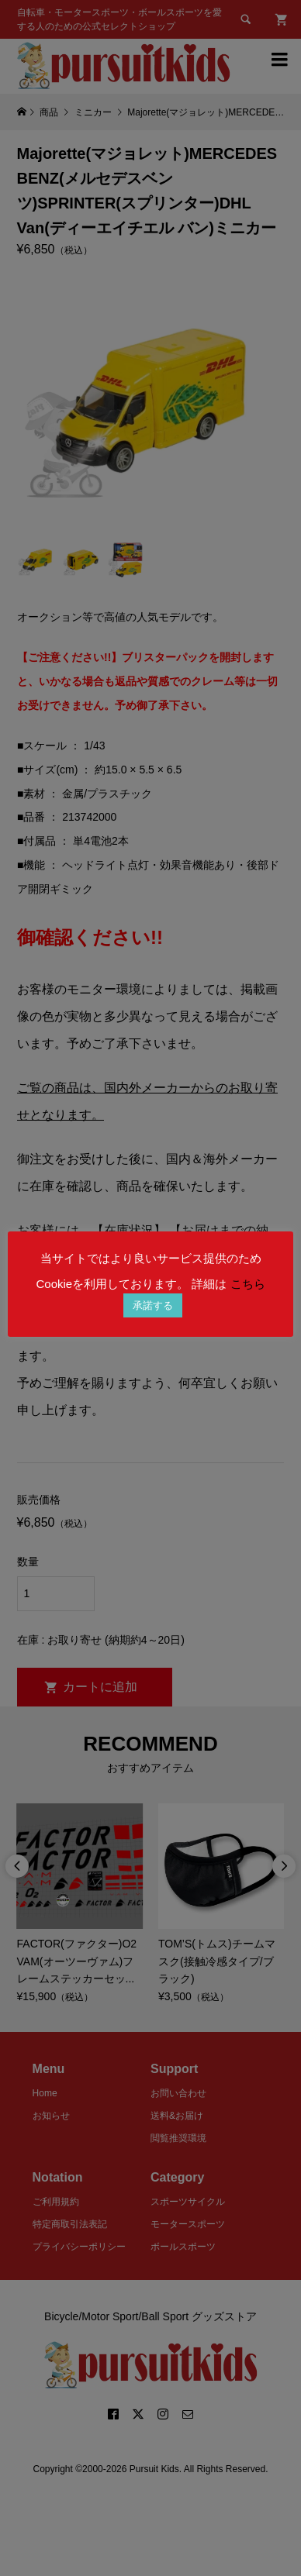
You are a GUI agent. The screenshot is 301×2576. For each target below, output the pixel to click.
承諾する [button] (153, 1305)
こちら (247, 1283)
